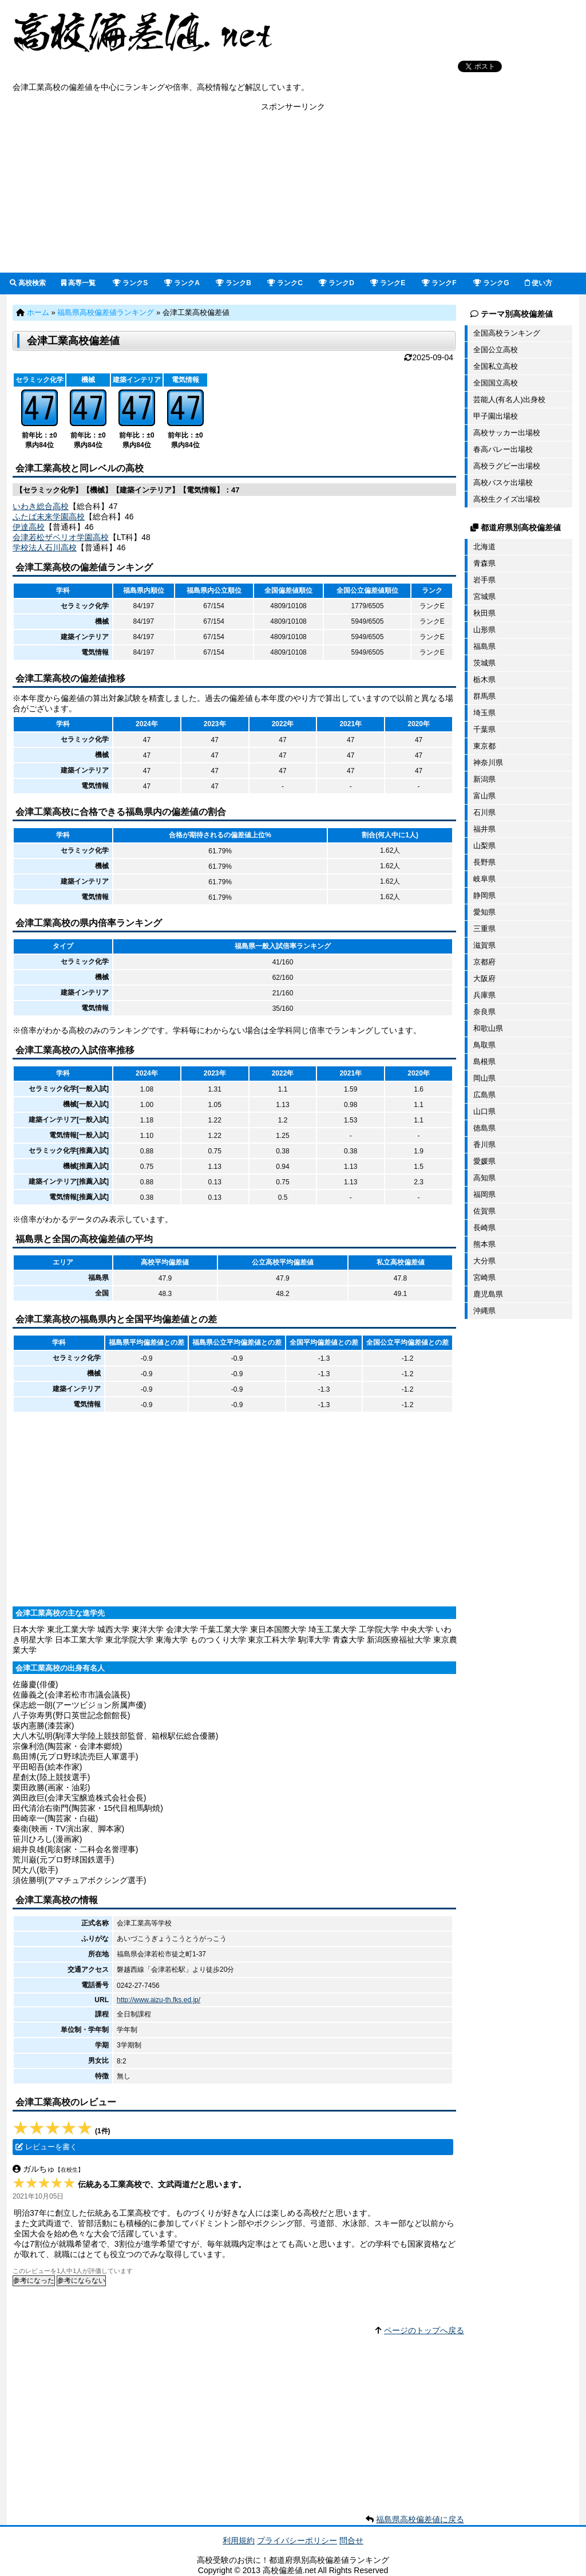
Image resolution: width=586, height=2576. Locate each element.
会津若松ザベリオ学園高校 (61, 537)
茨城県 (484, 663)
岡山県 (484, 1078)
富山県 (484, 795)
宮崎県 (484, 1277)
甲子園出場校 (495, 416)
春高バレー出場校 (503, 449)
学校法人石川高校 (45, 547)
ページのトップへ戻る (424, 2330)
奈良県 (484, 1011)
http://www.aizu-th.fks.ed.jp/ (158, 2000)
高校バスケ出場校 (503, 482)
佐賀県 (484, 1211)
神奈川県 (488, 762)
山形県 (484, 629)
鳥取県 (484, 1045)
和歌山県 (488, 1028)
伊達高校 (29, 526)
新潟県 (484, 779)
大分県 (484, 1261)
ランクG (491, 283)
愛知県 (484, 912)
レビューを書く (51, 2146)
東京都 (484, 746)
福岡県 (484, 1194)
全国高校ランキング (506, 333)
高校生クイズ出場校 (506, 499)
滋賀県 (484, 945)
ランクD (336, 283)
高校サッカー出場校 (506, 432)
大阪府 (484, 978)
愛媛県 (484, 1161)
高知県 (484, 1177)
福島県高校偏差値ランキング (105, 312)
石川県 (484, 812)
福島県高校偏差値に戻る (420, 2519)
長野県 (484, 862)
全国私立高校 (495, 366)
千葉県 (484, 729)
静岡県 (484, 895)
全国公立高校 (495, 349)
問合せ (351, 2540)
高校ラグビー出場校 (506, 466)
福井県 (484, 829)
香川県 (484, 1144)
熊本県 (484, 1244)
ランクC (285, 283)
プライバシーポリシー (297, 2540)
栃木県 (484, 679)
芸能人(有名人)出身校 (509, 399)
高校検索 (28, 283)
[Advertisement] (293, 192)
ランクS (130, 283)
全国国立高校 (495, 383)
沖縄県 (484, 1310)
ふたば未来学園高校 (49, 516)
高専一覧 (78, 283)
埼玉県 (484, 712)
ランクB (233, 283)
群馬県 (484, 696)
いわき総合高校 (41, 506)
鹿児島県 (488, 1294)
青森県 (484, 563)
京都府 (484, 962)
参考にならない (81, 2280)
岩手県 (484, 580)
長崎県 (484, 1227)
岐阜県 (484, 879)
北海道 (484, 546)
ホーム (38, 312)
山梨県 (484, 845)
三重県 (484, 928)
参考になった (33, 2280)
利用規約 (239, 2540)
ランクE (387, 283)
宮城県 (484, 596)
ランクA (182, 283)
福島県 (484, 646)
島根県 (484, 1061)
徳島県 (484, 1128)
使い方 (538, 283)
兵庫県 (484, 995)
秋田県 (484, 613)
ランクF (439, 283)
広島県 (484, 1094)
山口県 (484, 1111)
